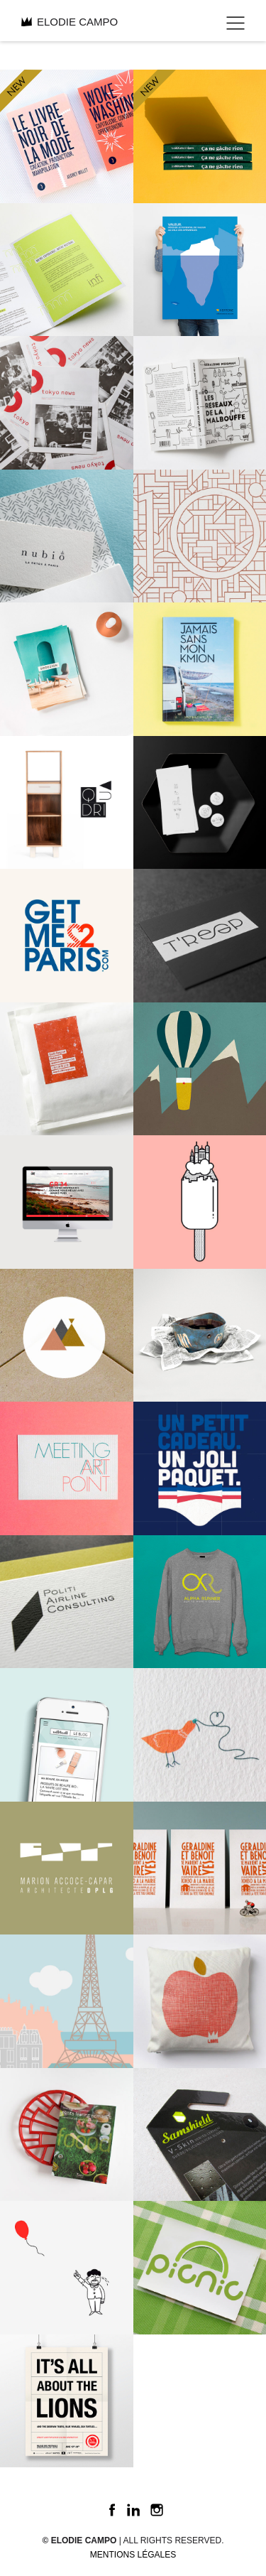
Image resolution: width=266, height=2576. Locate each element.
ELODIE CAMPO (69, 22)
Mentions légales (133, 2555)
